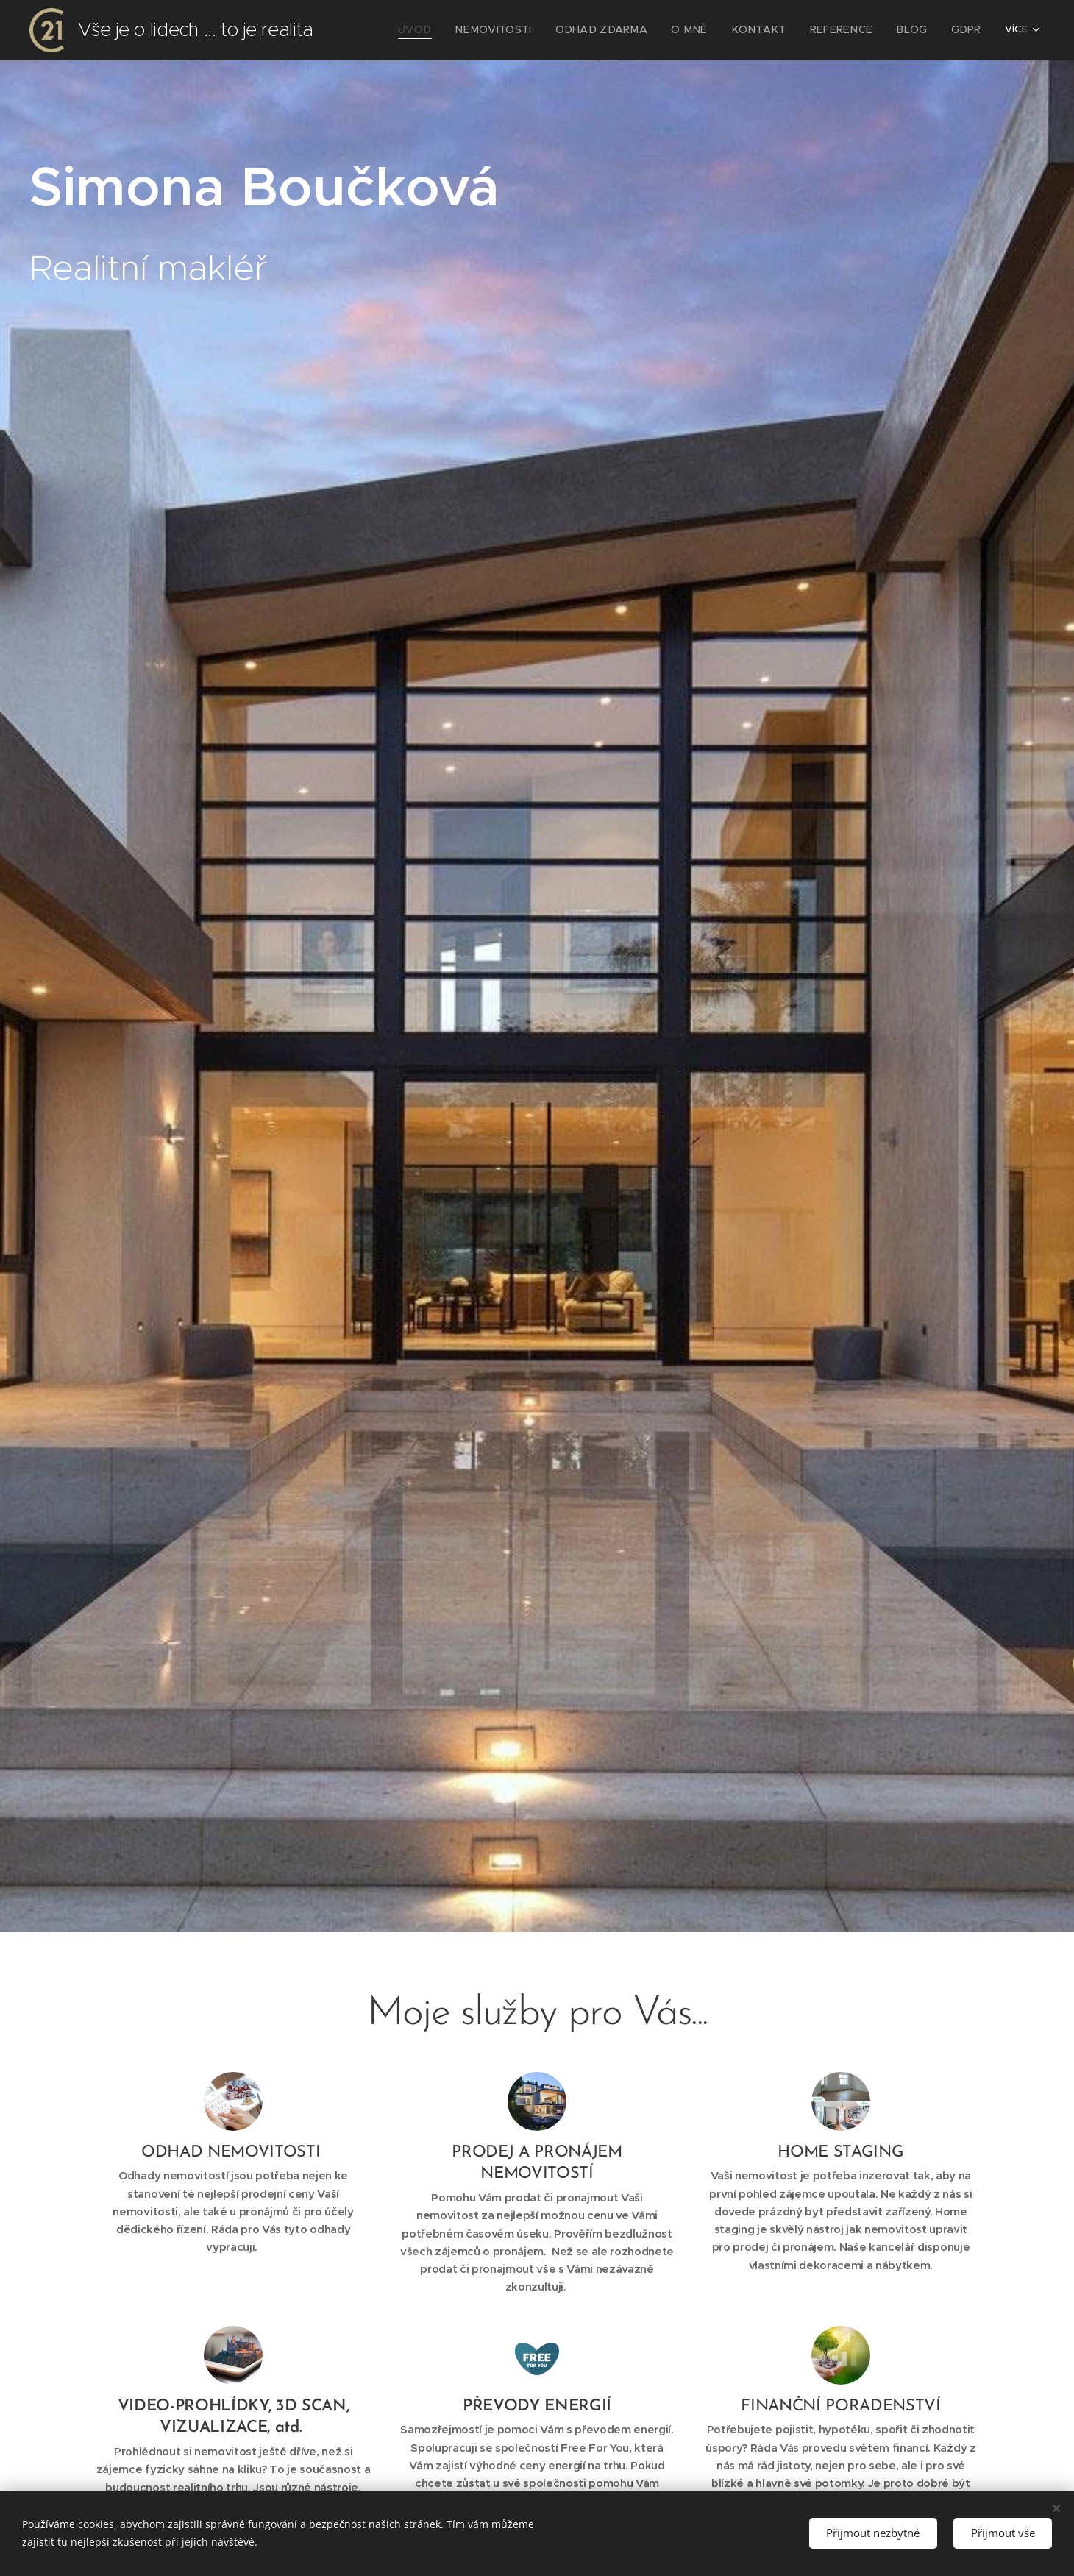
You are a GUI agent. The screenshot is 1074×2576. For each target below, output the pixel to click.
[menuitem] (473, 30)
